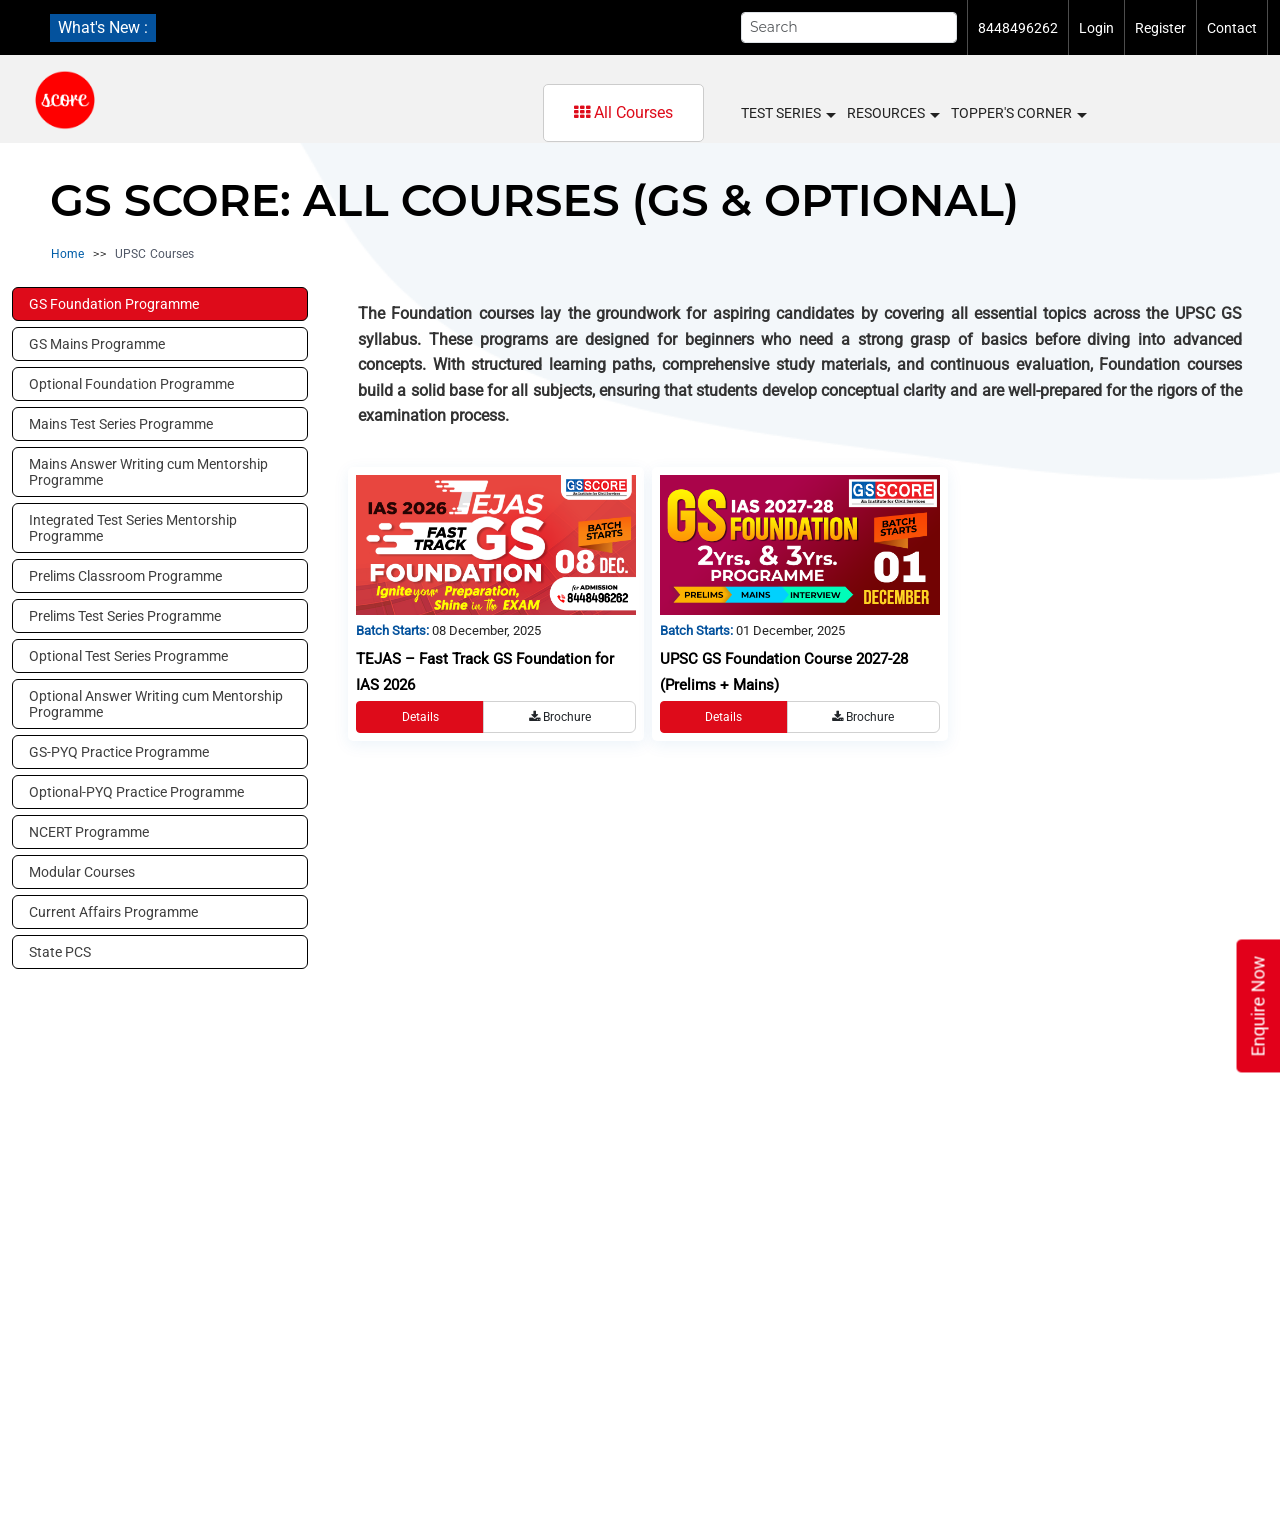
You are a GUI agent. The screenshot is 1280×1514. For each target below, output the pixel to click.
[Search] (849, 27)
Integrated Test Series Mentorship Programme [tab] (133, 528)
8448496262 (1018, 28)
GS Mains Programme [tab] (97, 344)
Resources (892, 114)
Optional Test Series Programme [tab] (128, 656)
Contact (1232, 28)
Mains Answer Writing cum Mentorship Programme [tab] (148, 472)
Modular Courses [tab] (82, 872)
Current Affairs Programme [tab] (113, 912)
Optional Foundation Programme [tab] (131, 384)
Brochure (560, 717)
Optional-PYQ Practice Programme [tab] (136, 792)
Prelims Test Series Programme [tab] (125, 616)
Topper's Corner (1018, 114)
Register (1160, 28)
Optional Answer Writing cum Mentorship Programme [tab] (156, 704)
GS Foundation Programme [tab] (114, 304)
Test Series (787, 114)
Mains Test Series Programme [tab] (121, 424)
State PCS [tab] (60, 952)
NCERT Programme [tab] (89, 832)
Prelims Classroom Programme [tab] (125, 576)
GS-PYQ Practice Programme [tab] (119, 752)
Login (1096, 28)
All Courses (623, 112)
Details (420, 717)
